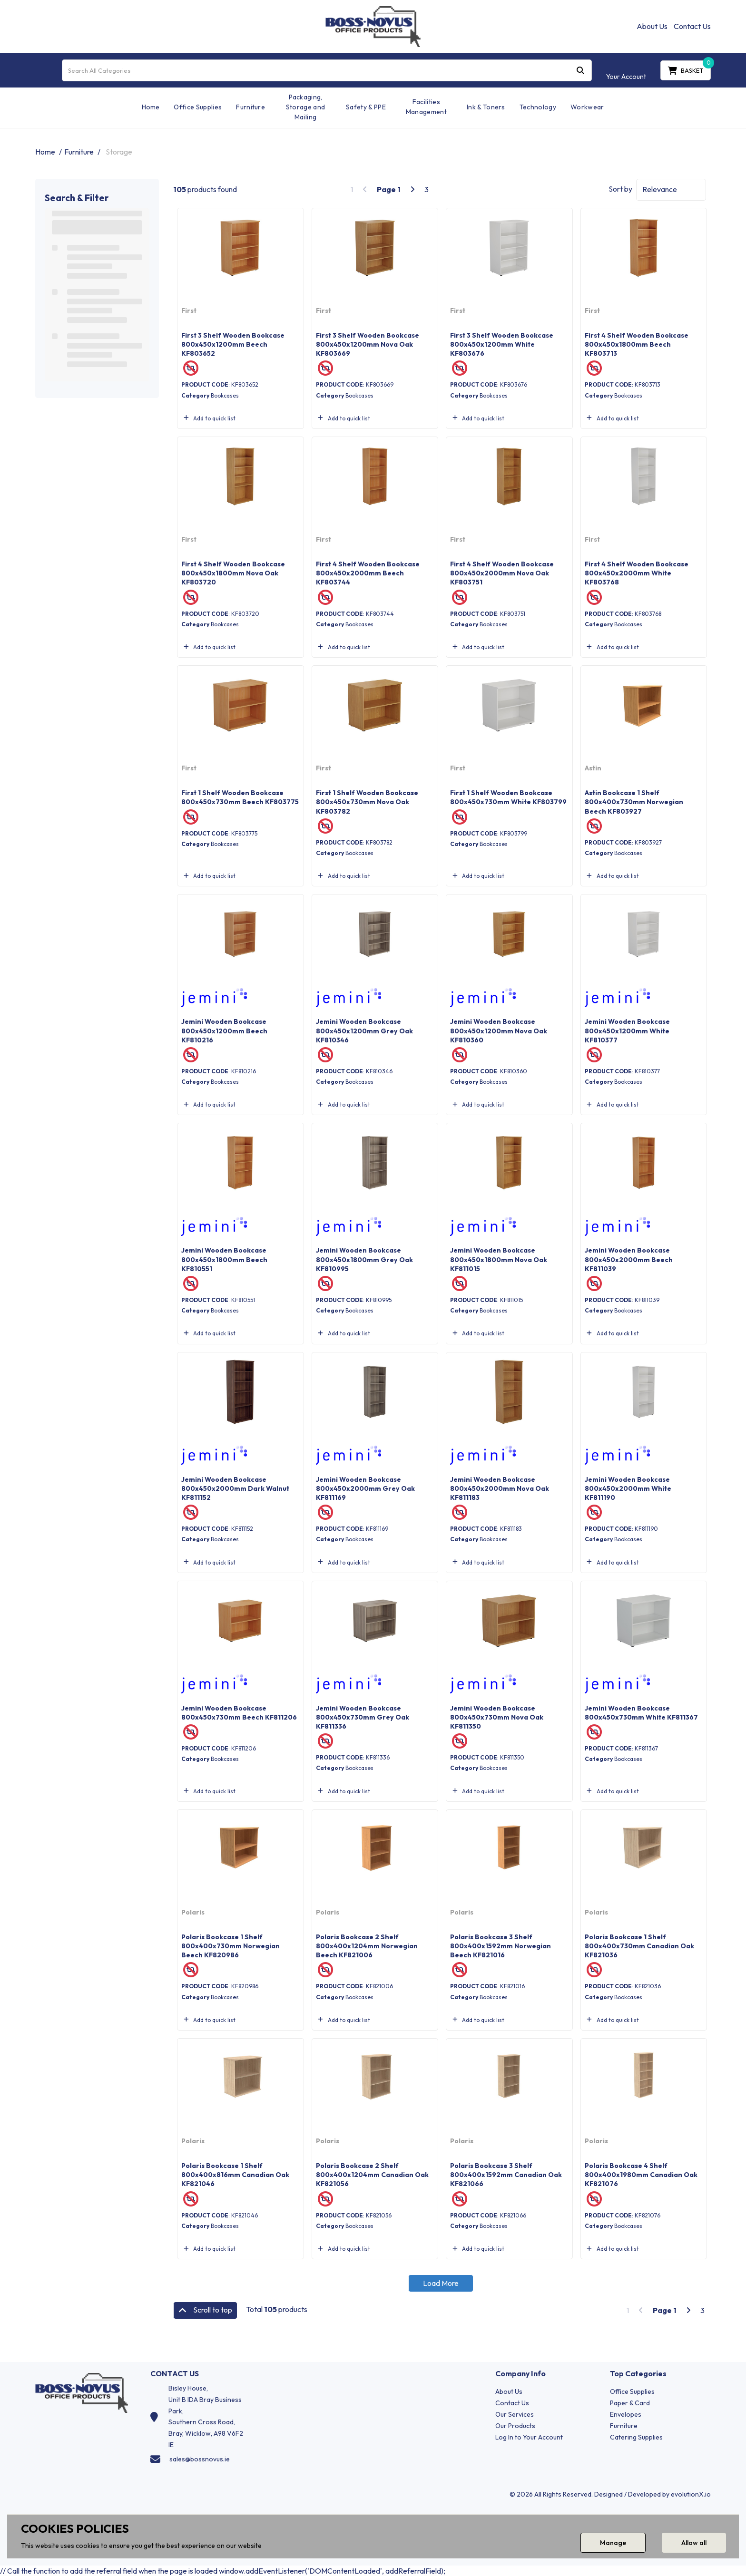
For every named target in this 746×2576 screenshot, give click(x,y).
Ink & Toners (486, 107)
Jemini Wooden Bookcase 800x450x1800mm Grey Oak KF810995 (364, 1259)
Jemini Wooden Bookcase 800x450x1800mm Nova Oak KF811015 (498, 1259)
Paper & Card (630, 2403)
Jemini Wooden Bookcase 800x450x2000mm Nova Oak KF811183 (499, 1488)
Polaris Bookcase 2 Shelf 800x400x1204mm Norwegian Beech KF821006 (367, 1946)
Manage (613, 2542)
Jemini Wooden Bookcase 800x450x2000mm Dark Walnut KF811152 (235, 1488)
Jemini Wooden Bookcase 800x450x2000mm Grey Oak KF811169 (365, 1488)
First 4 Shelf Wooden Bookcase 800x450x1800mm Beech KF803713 (636, 344)
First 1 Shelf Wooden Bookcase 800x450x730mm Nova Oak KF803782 (367, 801)
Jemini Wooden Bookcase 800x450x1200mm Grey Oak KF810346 (364, 1030)
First (188, 310)
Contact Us (692, 26)
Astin (593, 768)
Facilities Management (426, 106)
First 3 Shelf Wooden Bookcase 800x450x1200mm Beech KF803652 (233, 344)
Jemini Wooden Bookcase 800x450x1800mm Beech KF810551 (224, 1259)
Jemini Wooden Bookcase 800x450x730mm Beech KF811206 (239, 1712)
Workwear (587, 107)
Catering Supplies (636, 2437)
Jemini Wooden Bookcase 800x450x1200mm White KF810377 (627, 1030)
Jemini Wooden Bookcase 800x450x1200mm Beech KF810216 (224, 1030)
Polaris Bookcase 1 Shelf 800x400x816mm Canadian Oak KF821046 (235, 2174)
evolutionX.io (691, 2494)
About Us (652, 26)
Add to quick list (208, 418)
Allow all (694, 2542)
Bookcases (225, 395)
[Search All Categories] (327, 70)
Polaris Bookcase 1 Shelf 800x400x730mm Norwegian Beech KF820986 (230, 1946)
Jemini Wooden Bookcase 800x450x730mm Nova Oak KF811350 (496, 1717)
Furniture (250, 107)
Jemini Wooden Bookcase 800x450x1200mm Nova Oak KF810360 (498, 1030)
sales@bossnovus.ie (199, 2459)
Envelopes (625, 2414)
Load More (441, 2283)
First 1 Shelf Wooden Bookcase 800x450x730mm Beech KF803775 (240, 797)
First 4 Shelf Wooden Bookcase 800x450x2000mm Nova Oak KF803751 (502, 573)
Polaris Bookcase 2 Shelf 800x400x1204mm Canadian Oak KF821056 (372, 2174)
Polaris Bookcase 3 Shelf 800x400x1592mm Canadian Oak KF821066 (506, 2174)
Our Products (515, 2425)
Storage (119, 151)
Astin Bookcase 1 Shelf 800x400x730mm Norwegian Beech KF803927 (634, 801)
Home (150, 107)
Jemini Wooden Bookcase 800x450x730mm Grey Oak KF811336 (362, 1717)
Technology (538, 107)
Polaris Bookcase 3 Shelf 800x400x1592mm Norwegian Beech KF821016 (500, 1946)
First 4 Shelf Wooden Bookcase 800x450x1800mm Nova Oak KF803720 (233, 573)
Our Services (514, 2414)
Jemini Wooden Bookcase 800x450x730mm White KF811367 (641, 1712)
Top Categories (638, 2373)
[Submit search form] (580, 70)
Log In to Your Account (529, 2437)
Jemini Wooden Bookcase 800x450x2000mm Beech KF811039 (629, 1259)
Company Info (520, 2373)
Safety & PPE (366, 107)
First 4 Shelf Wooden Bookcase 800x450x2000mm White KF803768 (636, 573)
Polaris (193, 1912)
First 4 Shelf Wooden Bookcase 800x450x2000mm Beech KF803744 (368, 573)
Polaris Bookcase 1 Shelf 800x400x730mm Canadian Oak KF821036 (639, 1946)
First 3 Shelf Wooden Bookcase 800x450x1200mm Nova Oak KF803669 (367, 344)
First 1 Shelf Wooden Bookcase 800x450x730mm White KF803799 (508, 797)
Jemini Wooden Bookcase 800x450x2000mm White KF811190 (628, 1488)
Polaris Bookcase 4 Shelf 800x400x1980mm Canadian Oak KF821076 (641, 2174)
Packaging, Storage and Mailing (305, 107)
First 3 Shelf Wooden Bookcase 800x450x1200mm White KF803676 (501, 344)
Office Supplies (198, 107)
